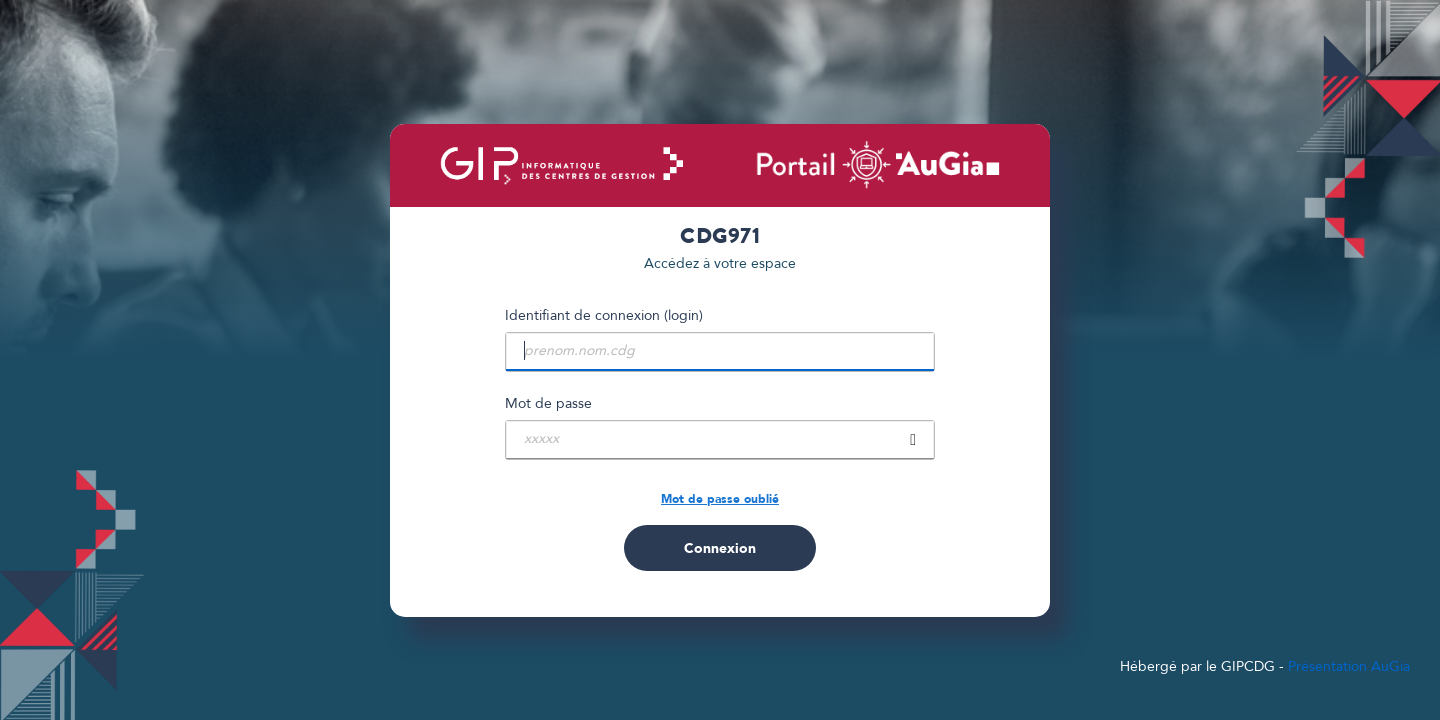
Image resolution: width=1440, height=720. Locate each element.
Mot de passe (548, 403)
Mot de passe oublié (720, 499)
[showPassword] (913, 440)
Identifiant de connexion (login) (604, 315)
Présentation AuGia (1349, 666)
